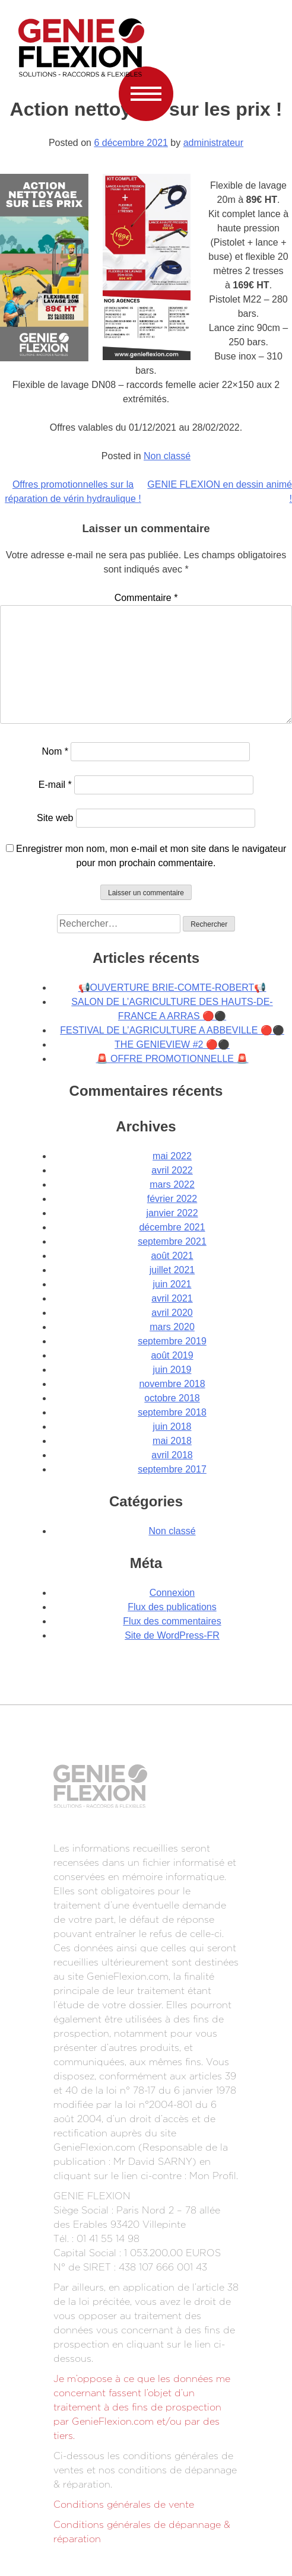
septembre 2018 (172, 1412)
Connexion (172, 1593)
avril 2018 (171, 1455)
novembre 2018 (172, 1384)
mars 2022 (172, 1184)
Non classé (167, 456)
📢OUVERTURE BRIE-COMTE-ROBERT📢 (172, 987)
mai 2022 (172, 1156)
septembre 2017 (172, 1469)
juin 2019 (172, 1370)
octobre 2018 (171, 1398)
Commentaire (146, 598)
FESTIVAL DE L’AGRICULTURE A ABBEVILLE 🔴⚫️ (172, 1030)
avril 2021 (171, 1298)
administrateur (213, 143)
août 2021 (172, 1256)
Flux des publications (172, 1607)
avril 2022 (171, 1170)
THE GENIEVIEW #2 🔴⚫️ (172, 1044)
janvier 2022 (172, 1213)
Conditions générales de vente (123, 2504)
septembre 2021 (172, 1241)
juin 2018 (172, 1426)
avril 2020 (171, 1313)
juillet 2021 (172, 1270)
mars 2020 (172, 1327)
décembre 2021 (172, 1227)
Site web (55, 818)
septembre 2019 (172, 1341)
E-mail (55, 785)
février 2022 (172, 1199)
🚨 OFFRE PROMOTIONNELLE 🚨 (172, 1059)
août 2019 (172, 1355)
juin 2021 (172, 1284)
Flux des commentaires (172, 1621)
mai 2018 (172, 1441)
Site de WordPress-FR (172, 1635)
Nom (55, 751)
